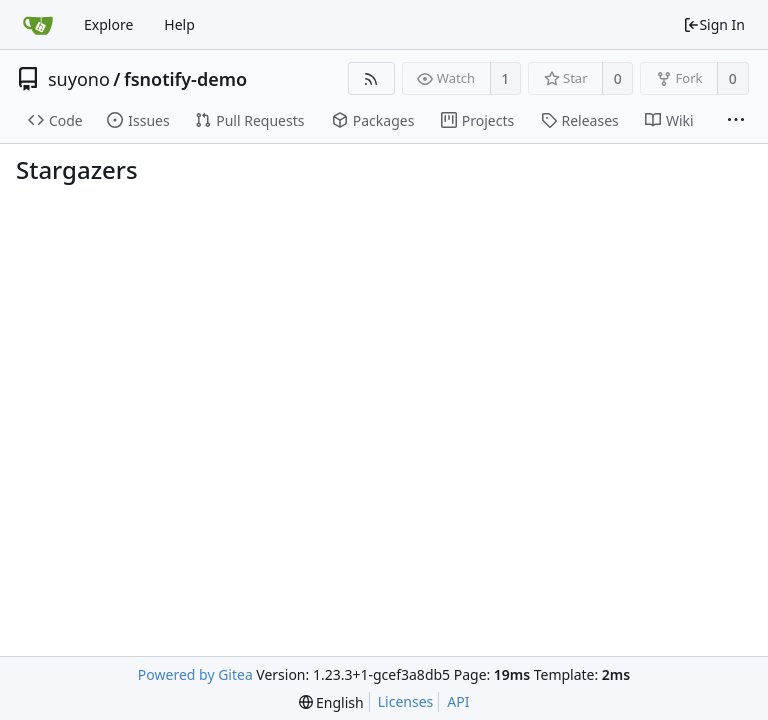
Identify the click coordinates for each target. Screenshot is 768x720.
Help (179, 24)
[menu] (331, 702)
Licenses (406, 701)
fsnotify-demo (185, 79)
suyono (79, 79)
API (458, 701)
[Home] (38, 25)
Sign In (714, 24)
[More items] (736, 121)
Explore (108, 24)
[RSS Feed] (371, 78)
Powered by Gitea (195, 674)
